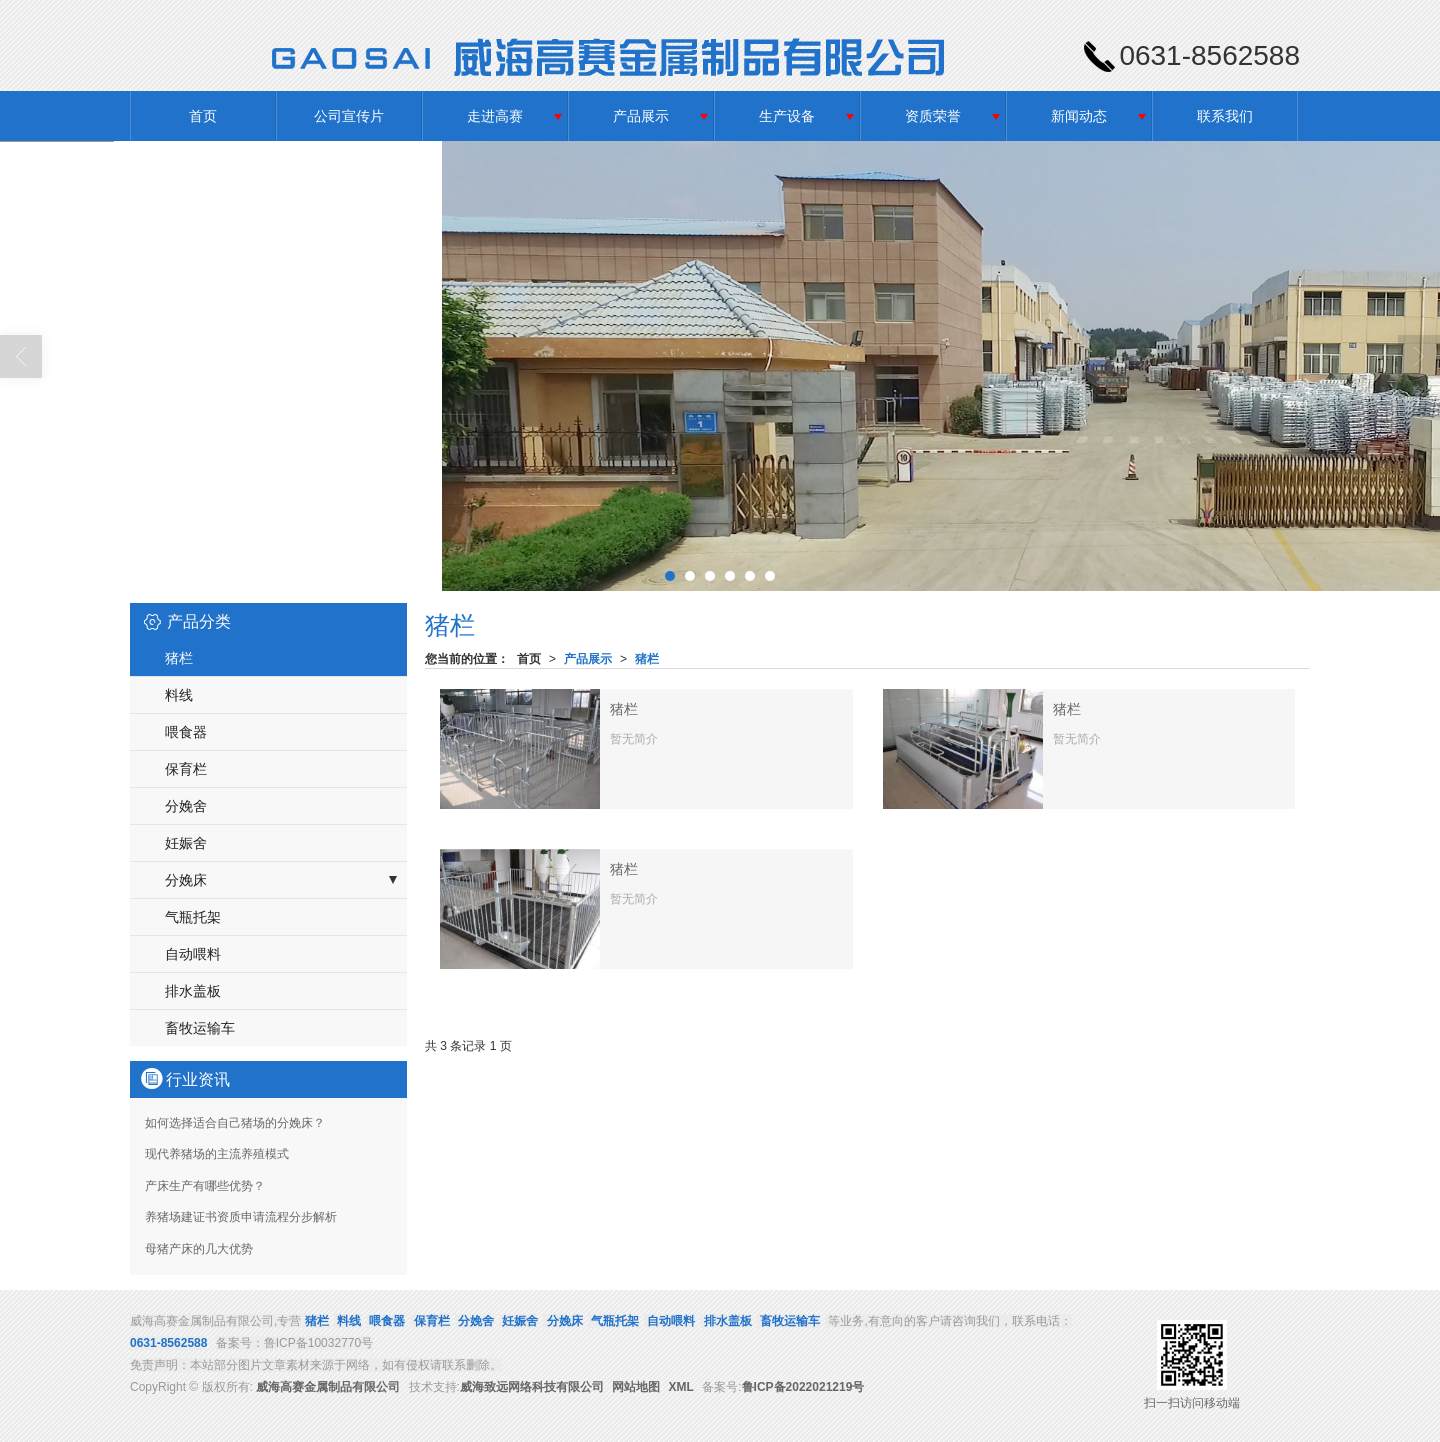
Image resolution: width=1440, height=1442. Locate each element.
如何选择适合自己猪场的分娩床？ (235, 1123)
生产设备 (787, 116)
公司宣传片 (349, 116)
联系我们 (1225, 116)
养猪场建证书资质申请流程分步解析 (241, 1217)
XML (681, 1387)
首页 (203, 116)
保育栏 (186, 769)
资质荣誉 (933, 116)
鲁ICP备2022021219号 (803, 1387)
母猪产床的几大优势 (199, 1249)
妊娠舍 (186, 843)
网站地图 (636, 1387)
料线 (179, 695)
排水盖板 (193, 991)
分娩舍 (186, 806)
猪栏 (647, 659)
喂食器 (186, 732)
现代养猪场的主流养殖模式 (217, 1154)
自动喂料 (193, 954)
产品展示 (641, 116)
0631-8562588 (168, 1343)
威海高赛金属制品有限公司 (328, 1387)
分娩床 (186, 880)
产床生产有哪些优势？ (205, 1186)
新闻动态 (1079, 116)
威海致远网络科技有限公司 (532, 1387)
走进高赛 (495, 116)
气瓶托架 (193, 917)
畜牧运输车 (200, 1028)
